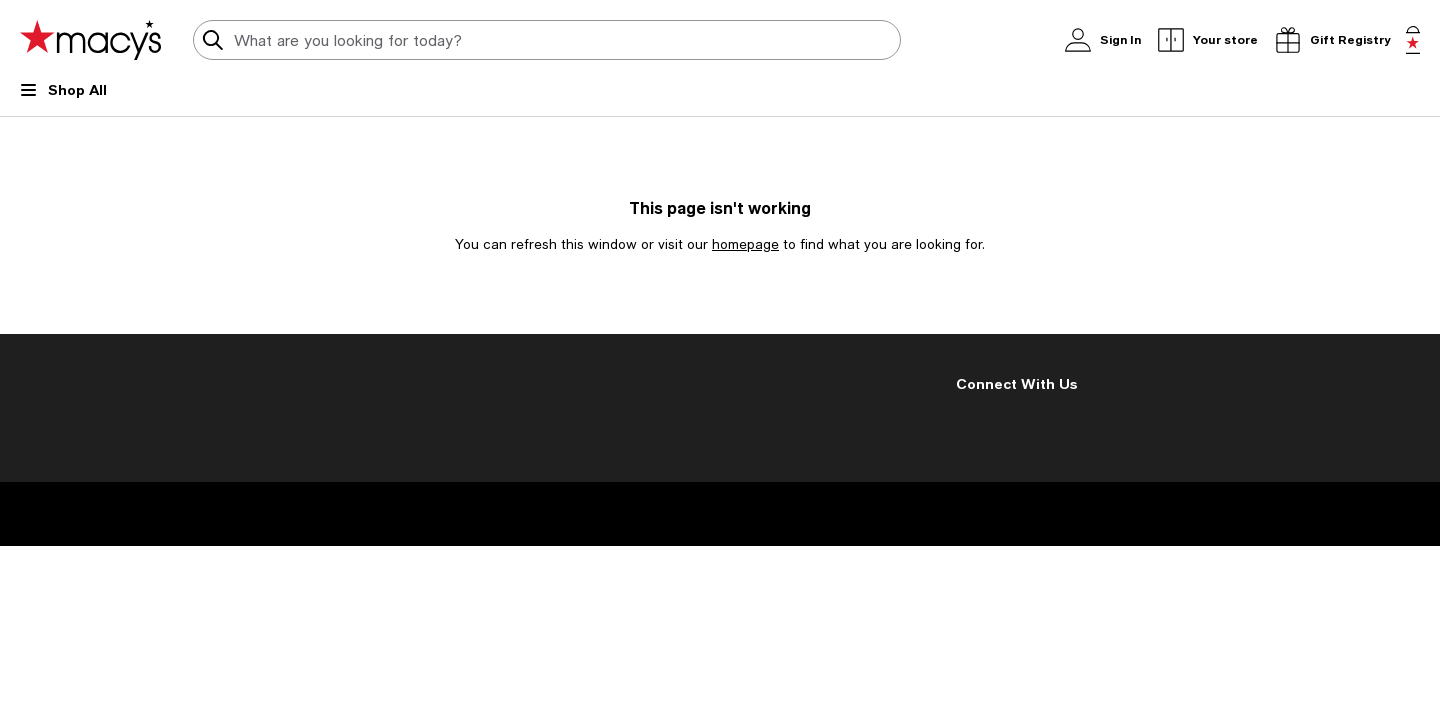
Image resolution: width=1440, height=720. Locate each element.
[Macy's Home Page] (90, 40)
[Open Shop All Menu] (63, 98)
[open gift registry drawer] (1332, 40)
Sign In (1093, 39)
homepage (745, 244)
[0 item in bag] (1413, 40)
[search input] (547, 40)
